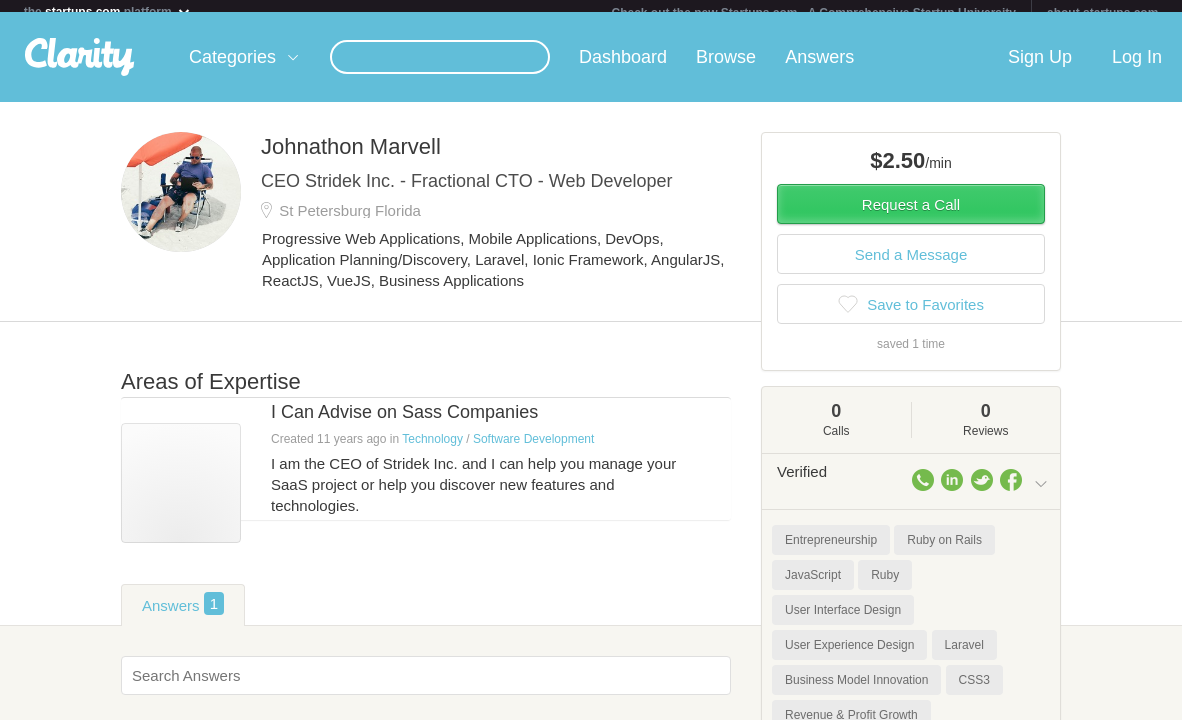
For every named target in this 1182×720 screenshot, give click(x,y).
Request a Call (911, 216)
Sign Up (1040, 69)
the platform (108, 11)
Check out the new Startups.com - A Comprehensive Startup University (813, 13)
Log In (1137, 69)
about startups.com (1102, 13)
